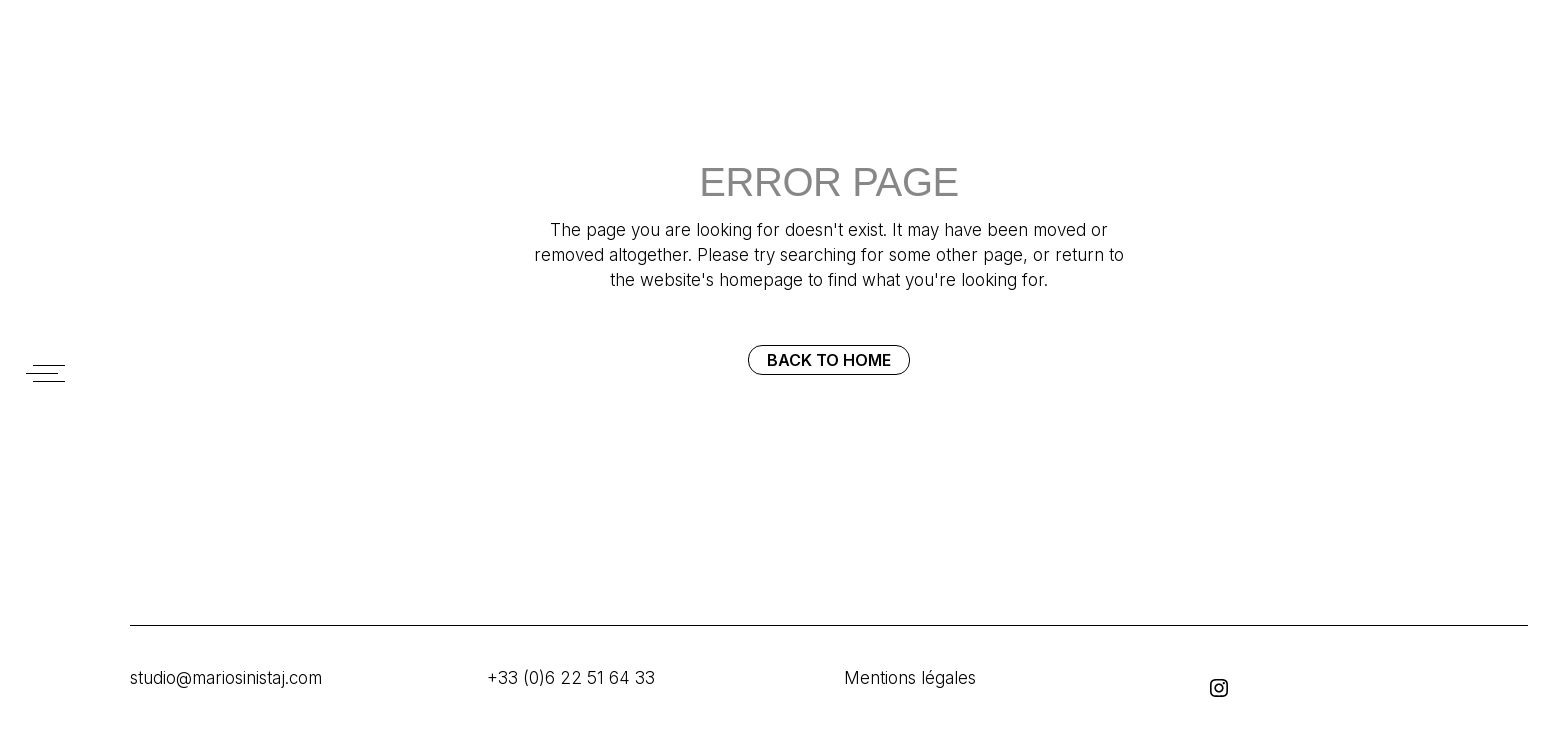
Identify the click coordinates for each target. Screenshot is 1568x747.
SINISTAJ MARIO (50, 77)
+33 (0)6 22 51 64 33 (571, 678)
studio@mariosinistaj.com (226, 678)
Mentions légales (910, 678)
